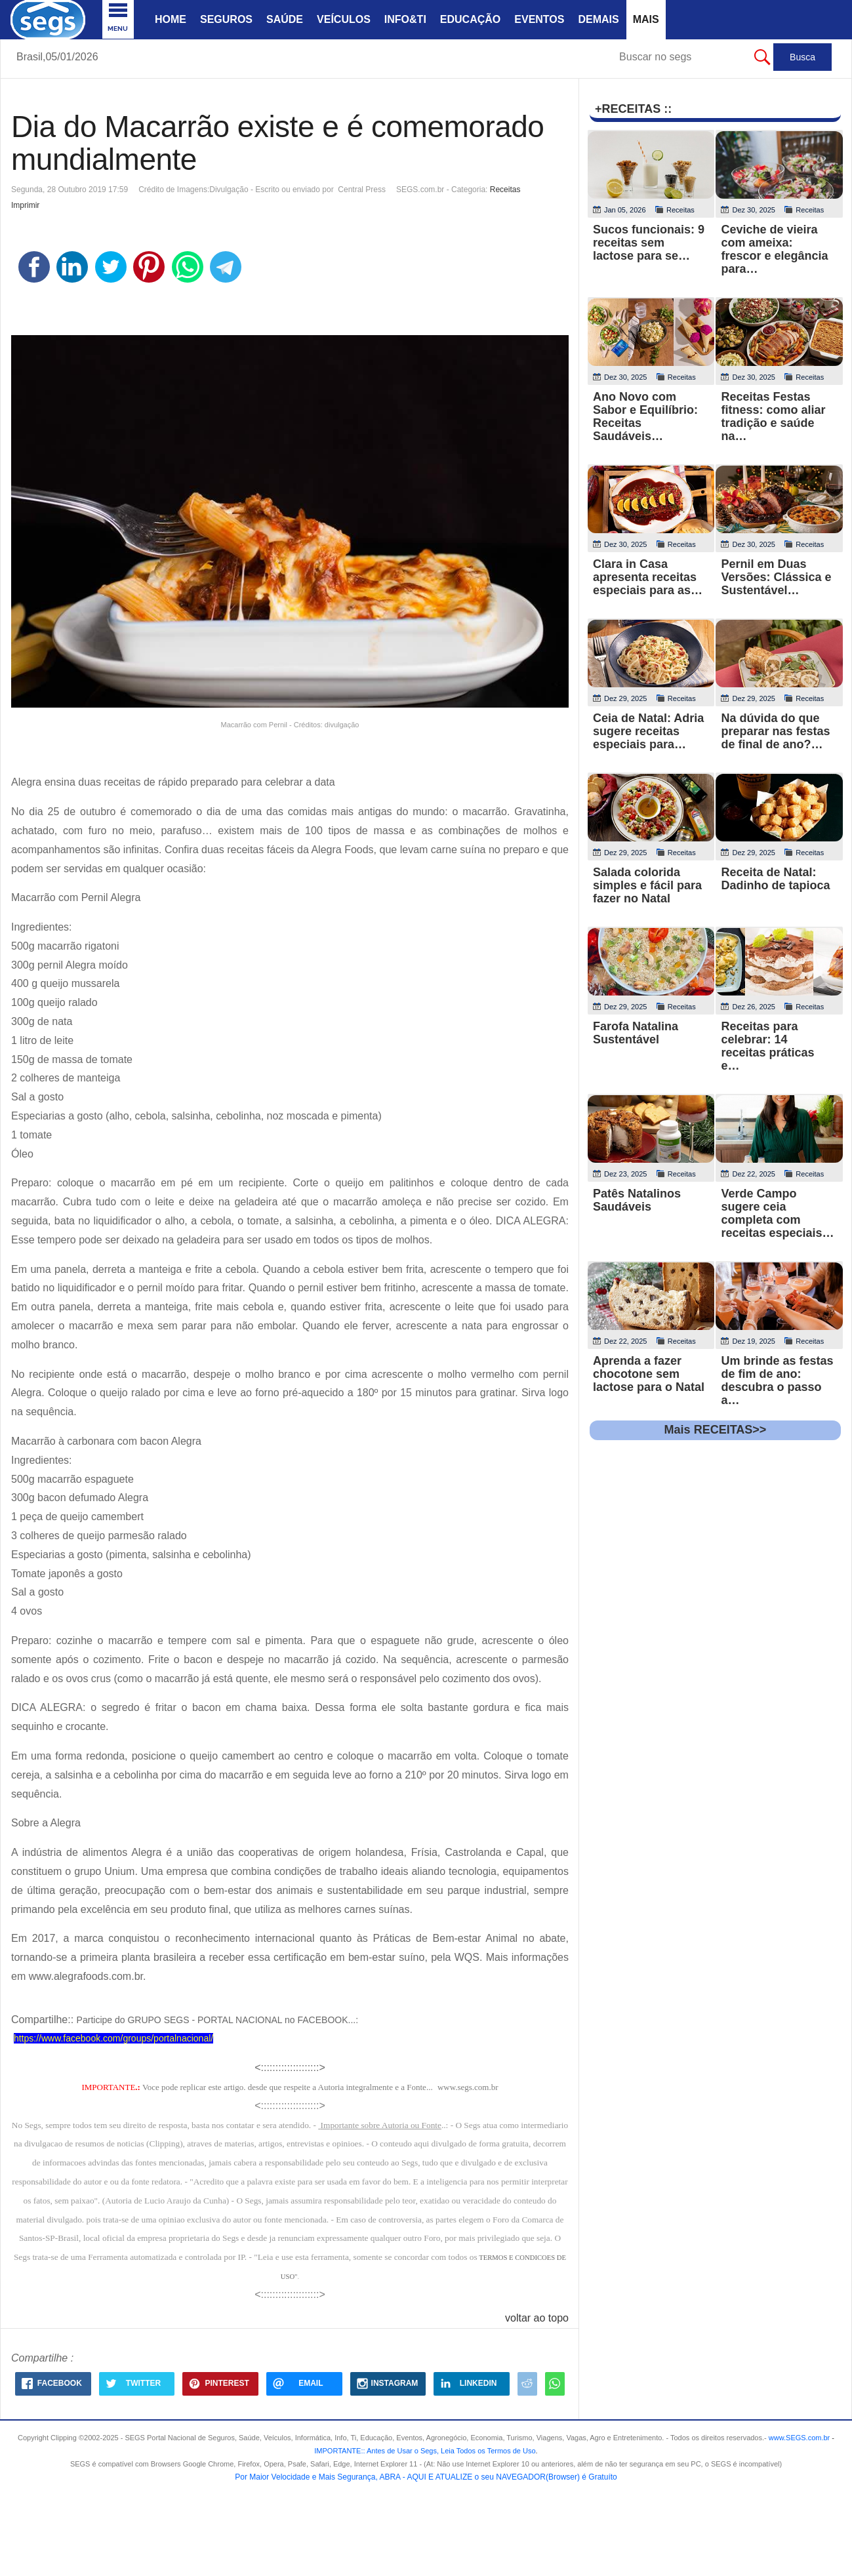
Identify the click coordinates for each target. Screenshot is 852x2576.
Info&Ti (405, 19)
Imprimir (25, 205)
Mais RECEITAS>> (715, 1429)
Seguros (226, 19)
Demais (598, 19)
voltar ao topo (537, 2318)
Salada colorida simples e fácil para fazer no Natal (647, 885)
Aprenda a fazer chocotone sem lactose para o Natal (648, 1374)
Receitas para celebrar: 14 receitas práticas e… (767, 1046)
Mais (646, 19)
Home (170, 19)
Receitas (505, 189)
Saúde (284, 19)
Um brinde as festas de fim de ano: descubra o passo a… (777, 1380)
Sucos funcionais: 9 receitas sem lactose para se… (648, 242)
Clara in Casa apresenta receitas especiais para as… (647, 577)
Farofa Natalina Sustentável (635, 1033)
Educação (470, 19)
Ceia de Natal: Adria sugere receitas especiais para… (648, 731)
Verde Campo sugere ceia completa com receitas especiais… (777, 1213)
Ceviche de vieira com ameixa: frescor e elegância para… (774, 249)
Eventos (539, 19)
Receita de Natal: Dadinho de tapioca (775, 879)
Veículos (344, 19)
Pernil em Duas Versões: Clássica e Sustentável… (776, 577)
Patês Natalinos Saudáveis (637, 1200)
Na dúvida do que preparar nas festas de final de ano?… (775, 731)
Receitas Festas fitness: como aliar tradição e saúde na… (773, 416)
